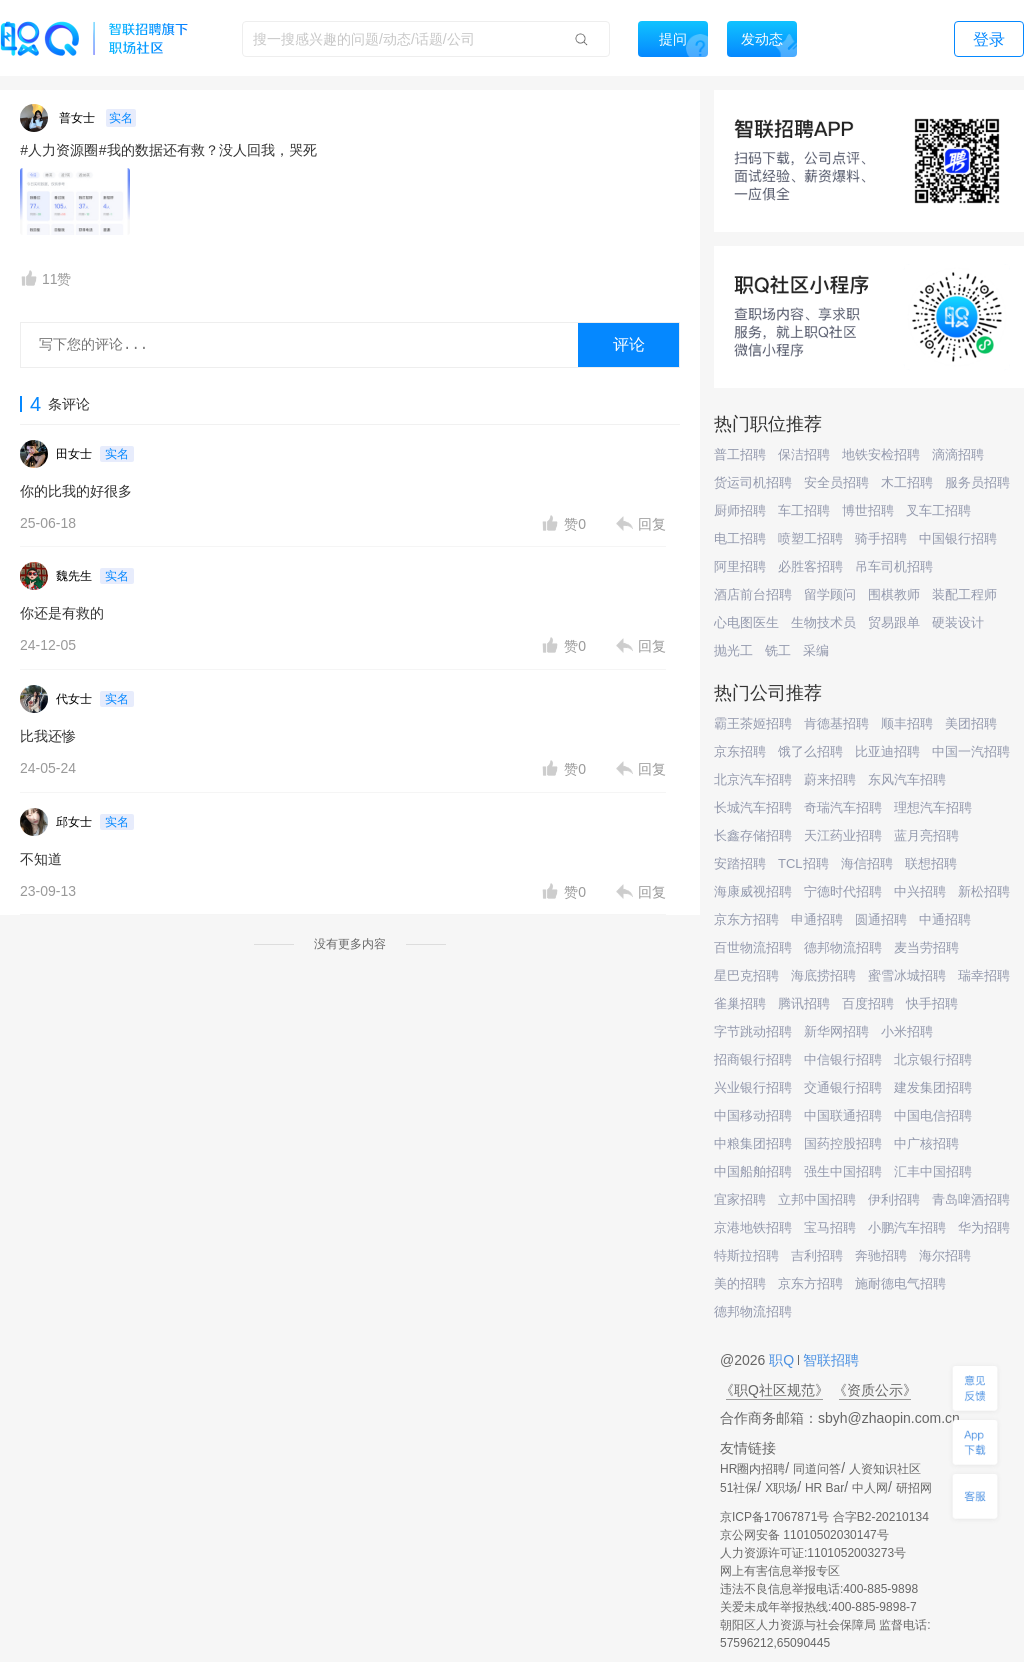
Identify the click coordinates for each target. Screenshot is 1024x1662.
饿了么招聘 (810, 751)
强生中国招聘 (843, 1171)
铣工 (778, 650)
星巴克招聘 (746, 975)
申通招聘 (817, 919)
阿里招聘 (740, 566)
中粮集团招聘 (753, 1143)
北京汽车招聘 (753, 779)
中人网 (870, 1488)
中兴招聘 (920, 891)
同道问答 (817, 1469)
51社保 (738, 1488)
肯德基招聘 (836, 723)
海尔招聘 (945, 1255)
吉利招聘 (817, 1255)
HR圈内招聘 (752, 1469)
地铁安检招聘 (881, 454)
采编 (816, 650)
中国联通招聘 (843, 1115)
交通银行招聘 (843, 1087)
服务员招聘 (977, 482)
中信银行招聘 (843, 1059)
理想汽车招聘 (933, 807)
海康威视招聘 (753, 891)
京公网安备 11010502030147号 (804, 1535)
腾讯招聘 (804, 1003)
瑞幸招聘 (984, 975)
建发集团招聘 (933, 1087)
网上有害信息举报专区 (780, 1571)
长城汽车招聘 (753, 807)
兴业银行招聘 (753, 1087)
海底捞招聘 (823, 975)
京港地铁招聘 (753, 1227)
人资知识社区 (885, 1469)
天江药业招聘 (843, 835)
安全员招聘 (836, 482)
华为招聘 (984, 1227)
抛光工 (733, 650)
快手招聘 (932, 1003)
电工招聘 (740, 538)
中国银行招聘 (958, 538)
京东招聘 (740, 751)
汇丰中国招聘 (933, 1171)
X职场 (781, 1488)
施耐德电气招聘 (900, 1283)
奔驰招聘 (881, 1255)
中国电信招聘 (933, 1115)
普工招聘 (740, 454)
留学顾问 (830, 594)
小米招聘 (907, 1031)
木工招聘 (907, 482)
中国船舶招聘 (753, 1171)
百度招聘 (868, 1003)
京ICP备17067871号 (774, 1517)
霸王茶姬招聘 (753, 723)
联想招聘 (931, 863)
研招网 (914, 1488)
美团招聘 (971, 723)
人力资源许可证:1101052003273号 (813, 1553)
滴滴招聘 (958, 454)
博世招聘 (868, 510)
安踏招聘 (740, 863)
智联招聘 (829, 1360)
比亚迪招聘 (887, 751)
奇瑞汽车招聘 (843, 807)
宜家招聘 (740, 1199)
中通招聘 (945, 919)
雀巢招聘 (740, 1003)
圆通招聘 (881, 919)
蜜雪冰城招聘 (907, 975)
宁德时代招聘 (843, 891)
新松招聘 (984, 891)
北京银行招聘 (933, 1059)
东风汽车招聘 (907, 779)
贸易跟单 (894, 622)
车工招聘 (804, 510)
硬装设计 (958, 622)
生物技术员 (823, 622)
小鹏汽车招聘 (907, 1227)
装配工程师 (964, 594)
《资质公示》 (875, 1390)
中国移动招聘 (753, 1115)
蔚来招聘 (830, 779)
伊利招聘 (894, 1199)
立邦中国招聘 (817, 1199)
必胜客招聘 (810, 566)
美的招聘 (740, 1283)
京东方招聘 (746, 919)
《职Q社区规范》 (774, 1390)
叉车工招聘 (938, 510)
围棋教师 (894, 594)
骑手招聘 (881, 538)
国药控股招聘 (843, 1143)
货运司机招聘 (753, 482)
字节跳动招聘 (753, 1031)
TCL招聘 (803, 863)
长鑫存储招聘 (753, 835)
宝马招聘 (830, 1227)
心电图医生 (746, 622)
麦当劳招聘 (926, 947)
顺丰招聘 (907, 723)
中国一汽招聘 (971, 751)
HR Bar (824, 1488)
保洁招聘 (804, 454)
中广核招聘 (926, 1143)
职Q (783, 1360)
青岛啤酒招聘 (971, 1199)
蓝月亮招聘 (926, 835)
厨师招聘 (740, 510)
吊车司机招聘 (894, 566)
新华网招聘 (836, 1031)
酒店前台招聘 (753, 594)
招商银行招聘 (753, 1059)
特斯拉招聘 (746, 1255)
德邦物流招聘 (843, 947)
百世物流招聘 (753, 947)
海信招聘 (867, 863)
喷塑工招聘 (810, 538)
